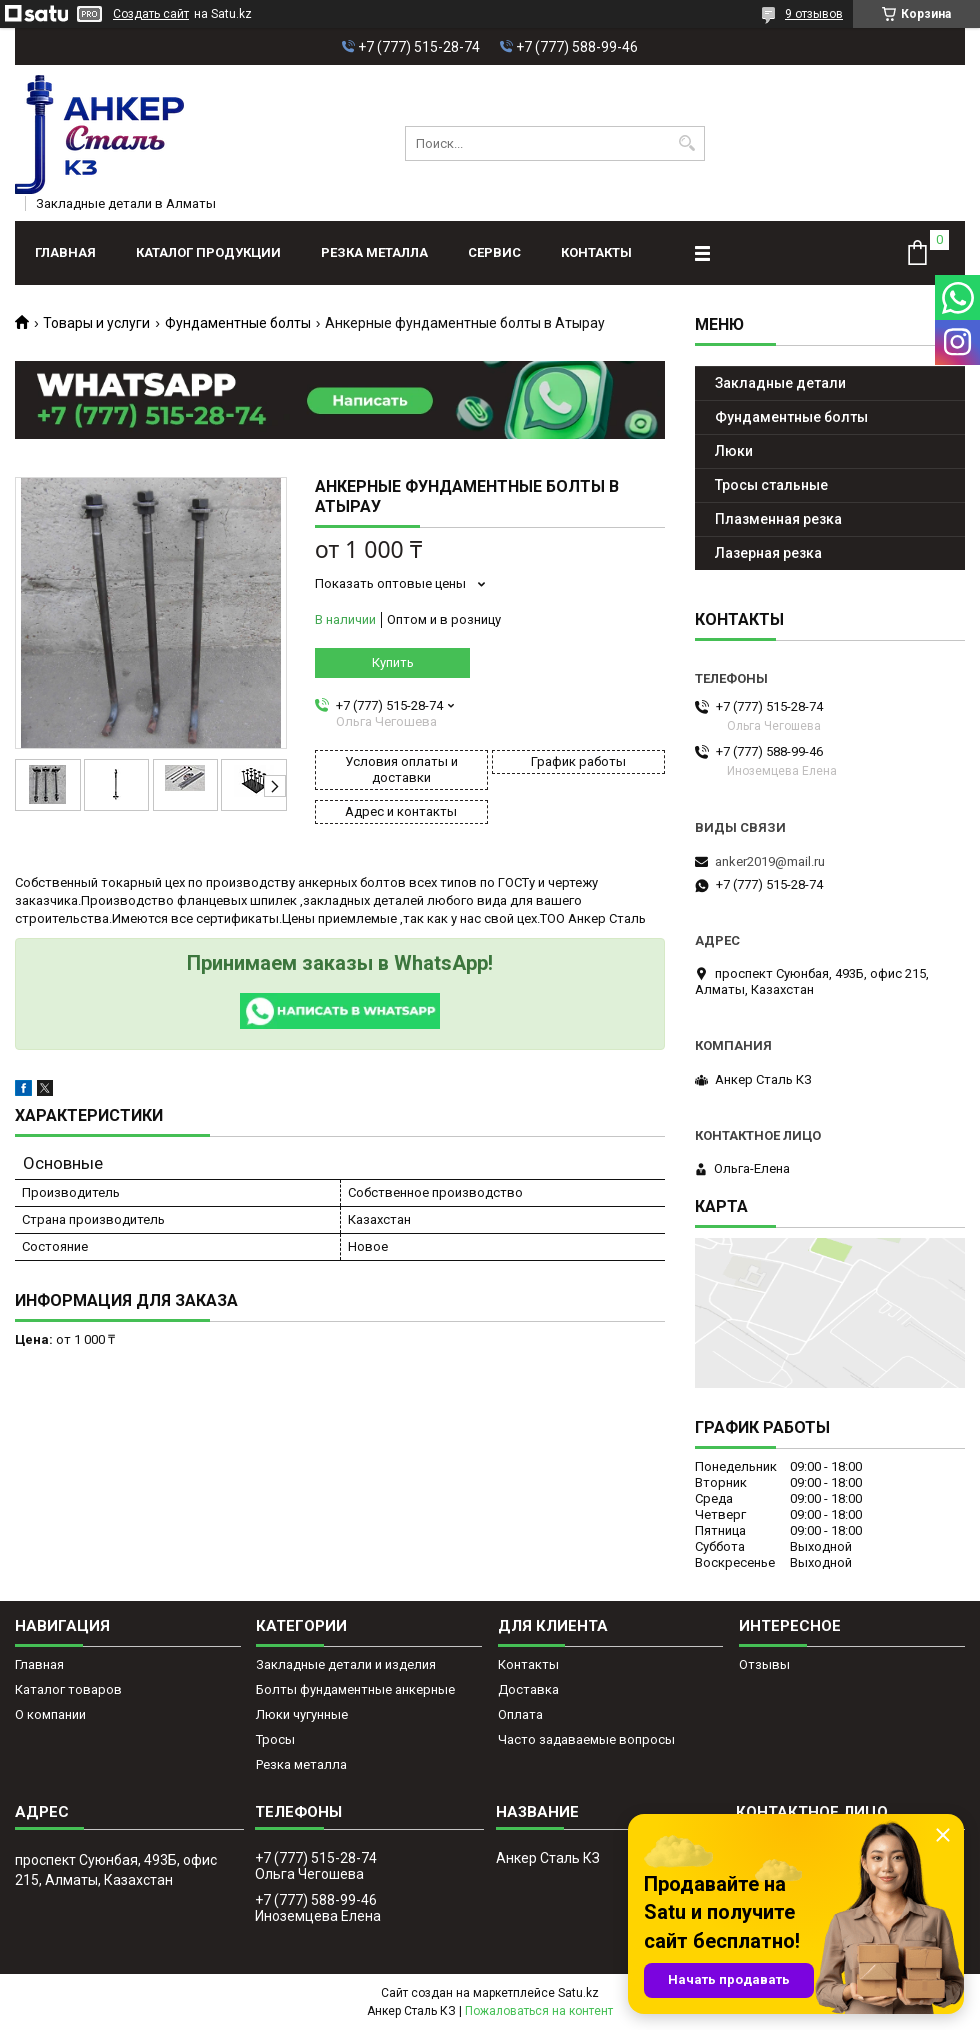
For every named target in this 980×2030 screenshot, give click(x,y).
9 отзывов (814, 14)
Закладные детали (780, 383)
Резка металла (374, 252)
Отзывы (764, 1664)
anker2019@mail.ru (770, 861)
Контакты (596, 252)
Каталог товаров (68, 1689)
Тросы (275, 1739)
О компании (50, 1714)
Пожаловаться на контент (539, 2011)
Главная (65, 252)
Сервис (494, 252)
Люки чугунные (302, 1714)
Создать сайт (151, 14)
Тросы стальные (771, 485)
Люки (734, 451)
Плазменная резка (778, 519)
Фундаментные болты (238, 323)
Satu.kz (578, 1993)
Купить (393, 662)
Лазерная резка (768, 553)
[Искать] (687, 143)
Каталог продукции (208, 252)
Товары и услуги (96, 323)
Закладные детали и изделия (346, 1664)
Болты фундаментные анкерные (355, 1689)
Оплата (520, 1714)
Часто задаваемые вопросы (586, 1739)
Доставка (528, 1689)
